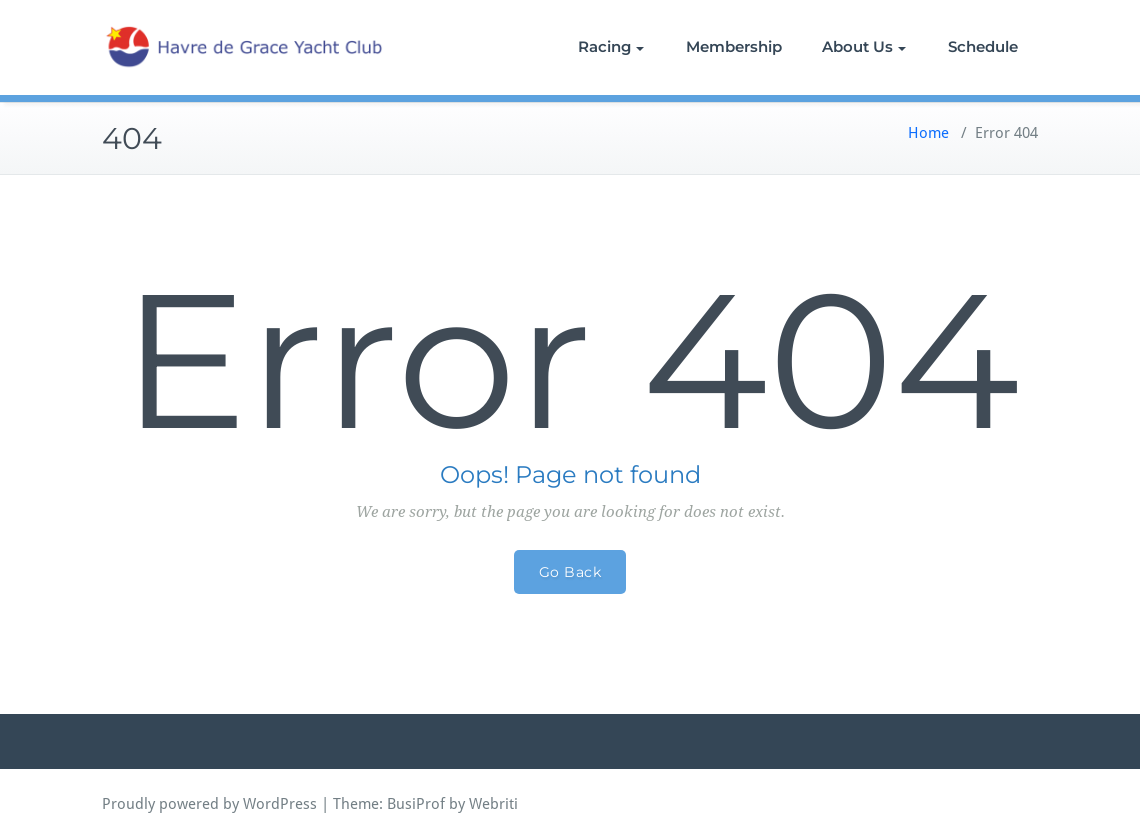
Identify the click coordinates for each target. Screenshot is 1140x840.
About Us (864, 46)
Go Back (570, 572)
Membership (734, 46)
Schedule (983, 46)
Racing (611, 46)
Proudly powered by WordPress (209, 804)
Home (928, 133)
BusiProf (416, 804)
